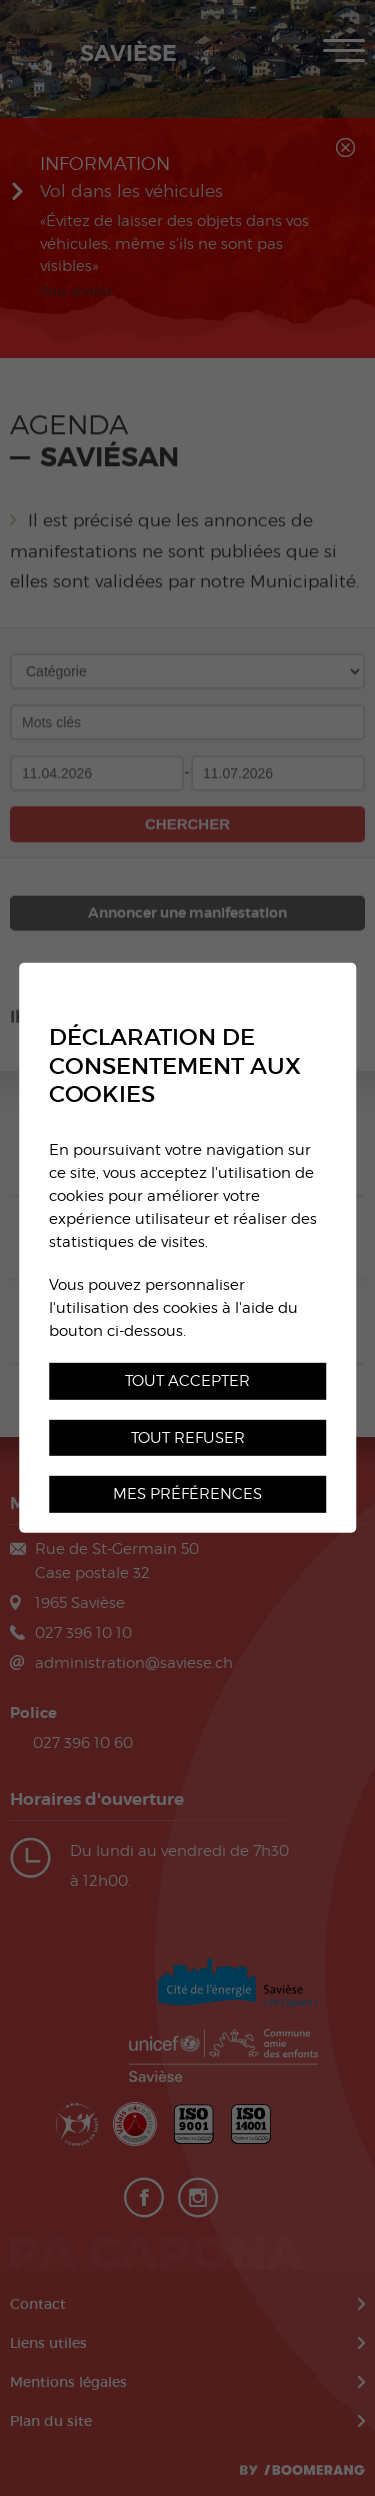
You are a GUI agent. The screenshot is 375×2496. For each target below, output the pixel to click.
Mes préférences (187, 1493)
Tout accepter (187, 1379)
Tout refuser (188, 1436)
